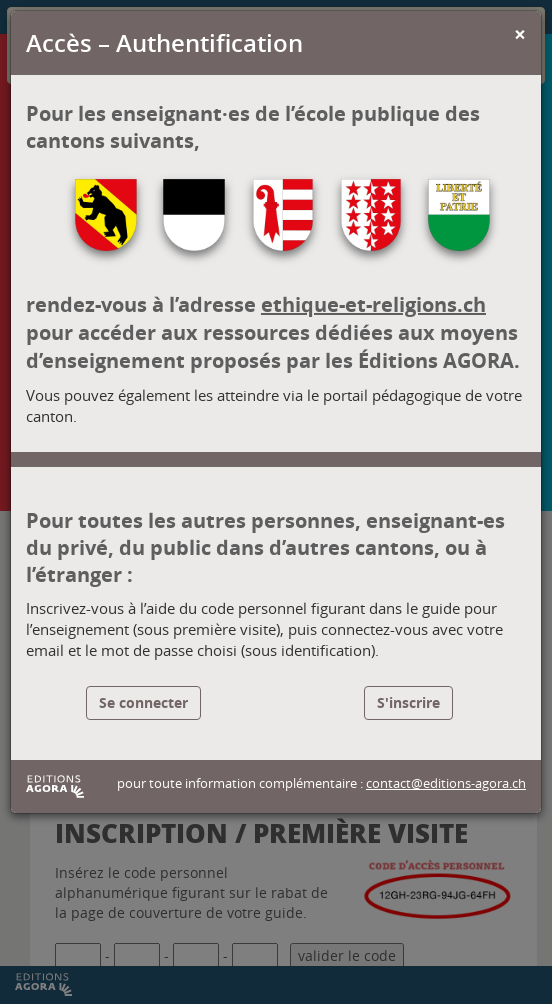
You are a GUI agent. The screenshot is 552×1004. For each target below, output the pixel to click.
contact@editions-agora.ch (446, 783)
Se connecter (143, 702)
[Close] (520, 34)
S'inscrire (408, 702)
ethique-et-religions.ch (373, 304)
